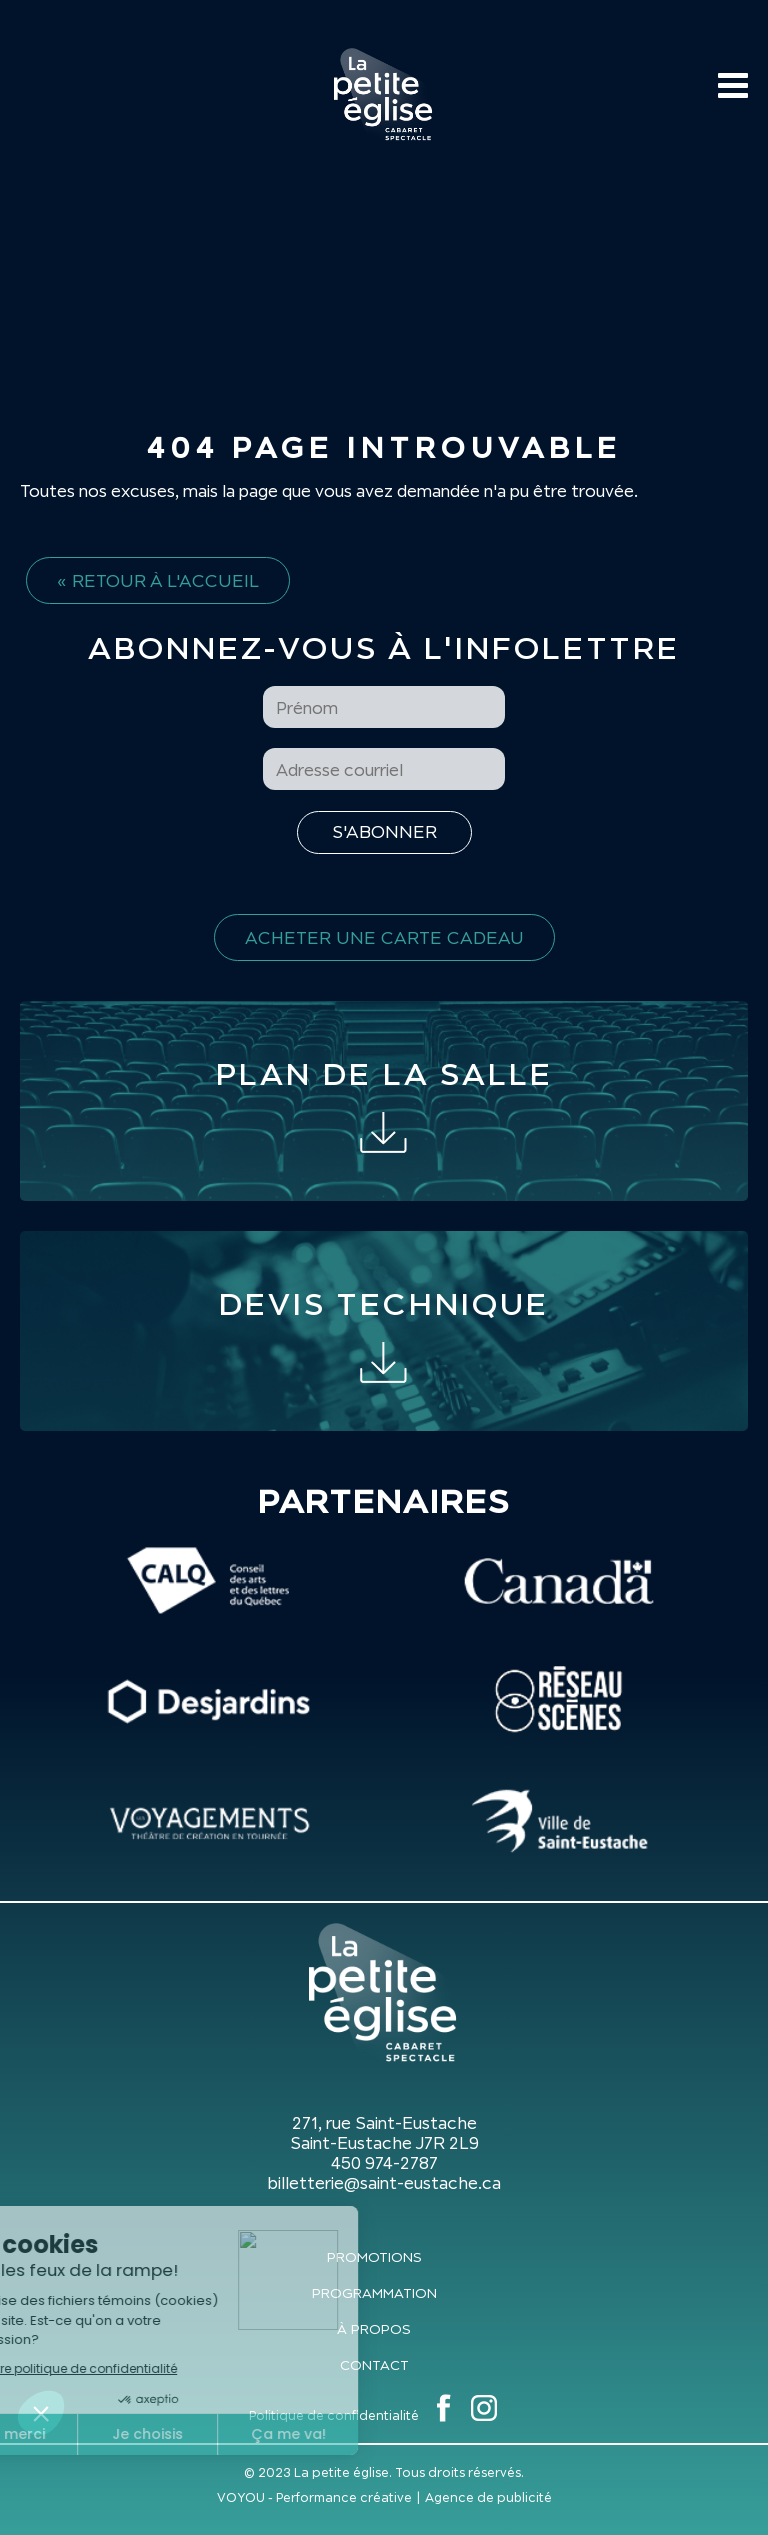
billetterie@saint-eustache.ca (384, 2183)
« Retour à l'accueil (158, 580)
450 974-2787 (384, 2163)
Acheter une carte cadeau (384, 937)
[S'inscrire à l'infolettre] (384, 832)
